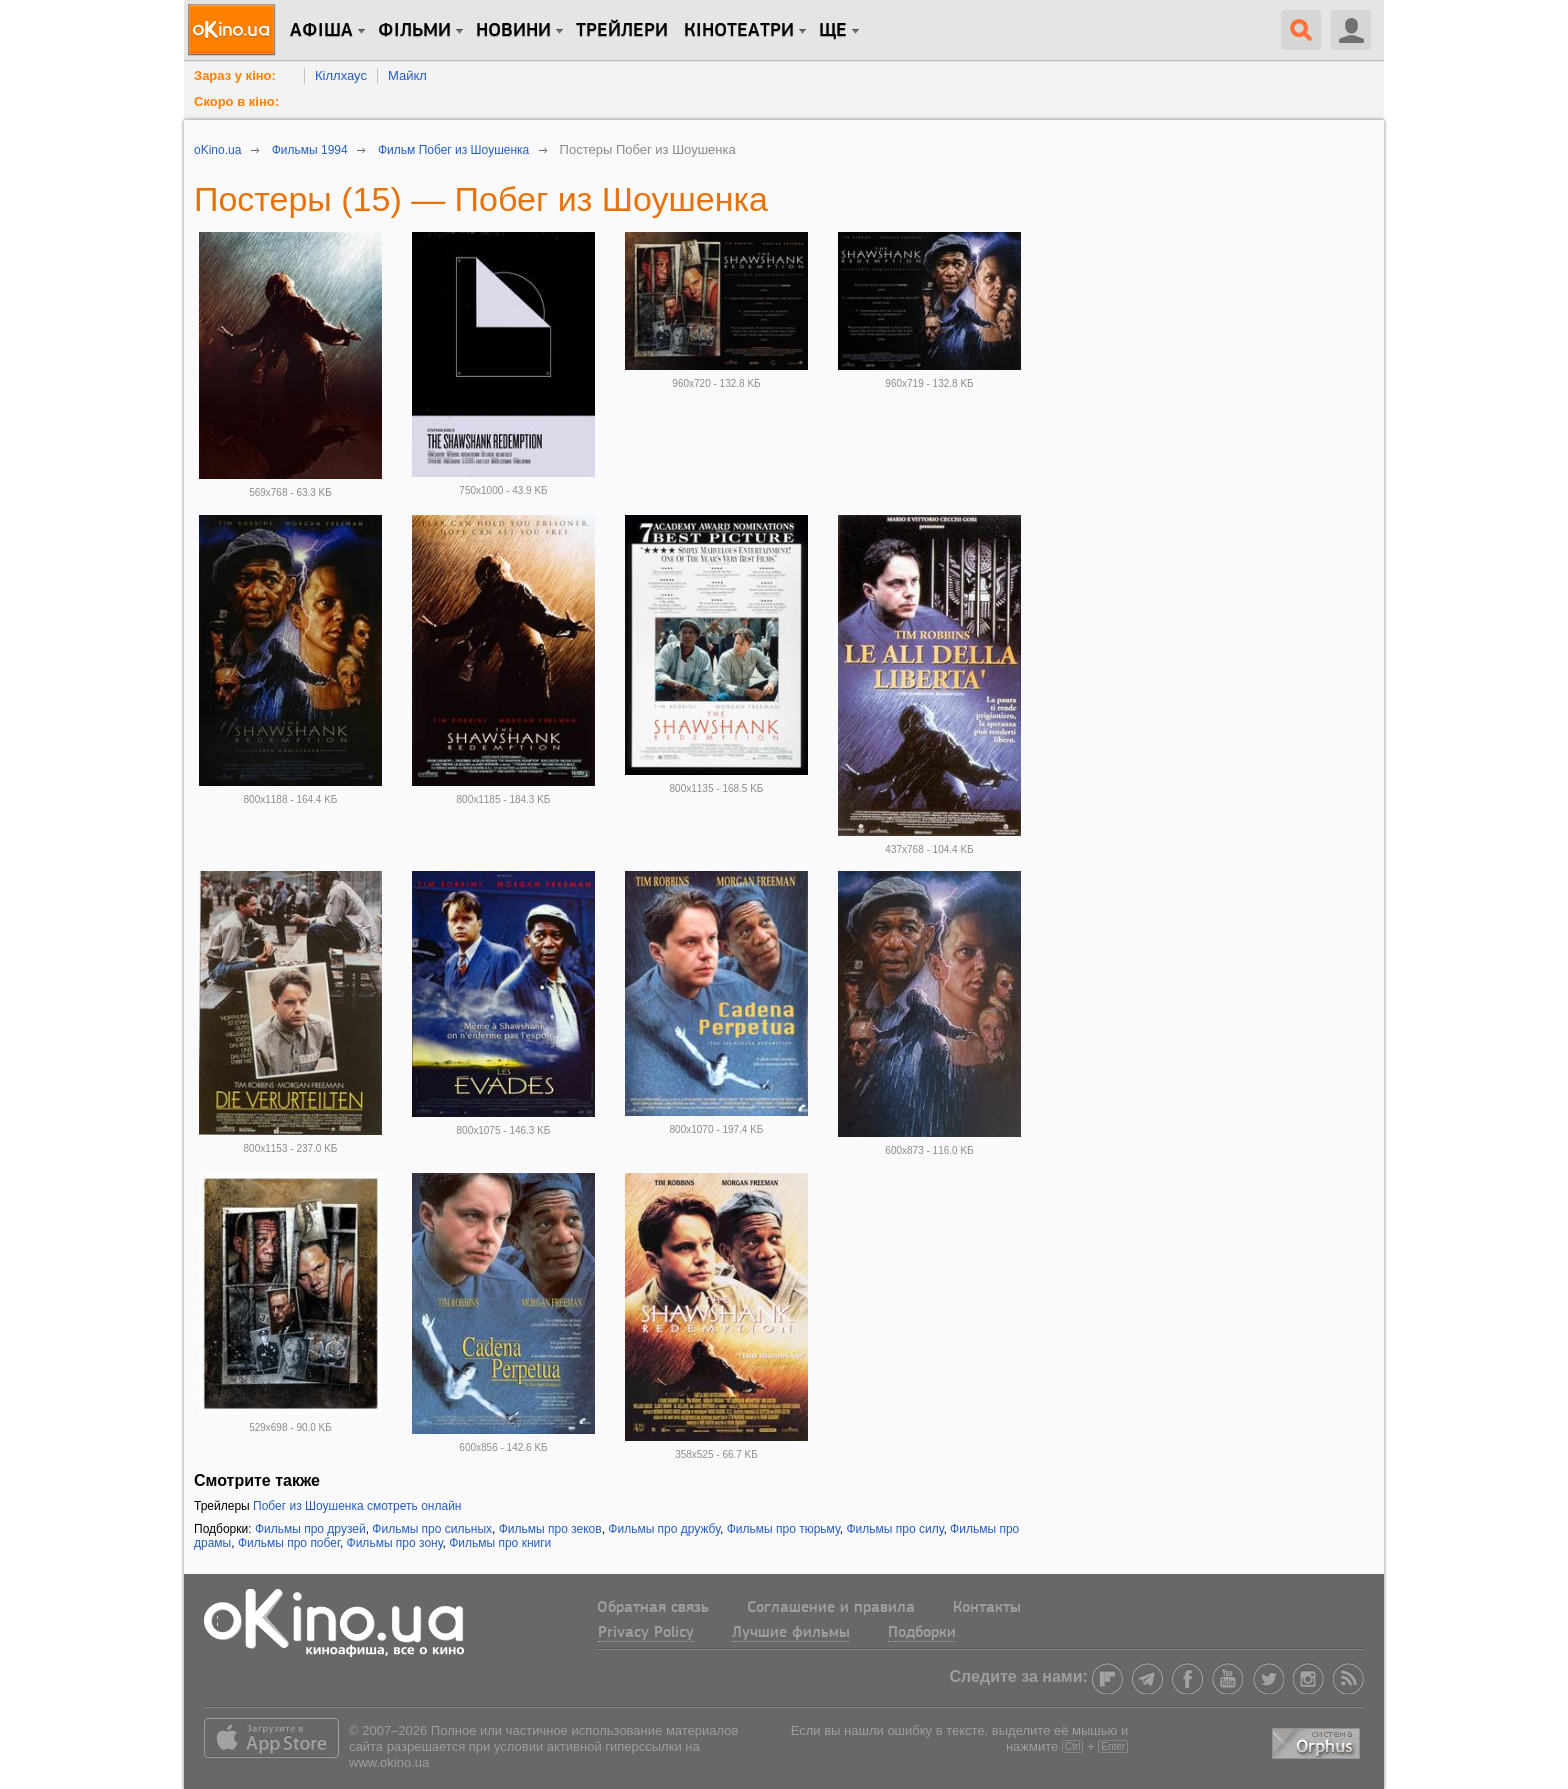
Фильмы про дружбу (664, 1529)
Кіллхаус (341, 75)
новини (513, 31)
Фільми (414, 31)
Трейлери (622, 31)
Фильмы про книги (500, 1543)
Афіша (321, 31)
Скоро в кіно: (236, 101)
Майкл (407, 75)
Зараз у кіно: (235, 75)
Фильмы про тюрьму (783, 1529)
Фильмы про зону (395, 1543)
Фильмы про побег (289, 1543)
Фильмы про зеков (550, 1529)
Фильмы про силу (894, 1529)
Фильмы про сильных (432, 1529)
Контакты (987, 1608)
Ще (833, 31)
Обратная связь (653, 1608)
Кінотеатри (739, 31)
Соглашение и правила (831, 1608)
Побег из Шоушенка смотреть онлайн (357, 1506)
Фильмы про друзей (310, 1529)
